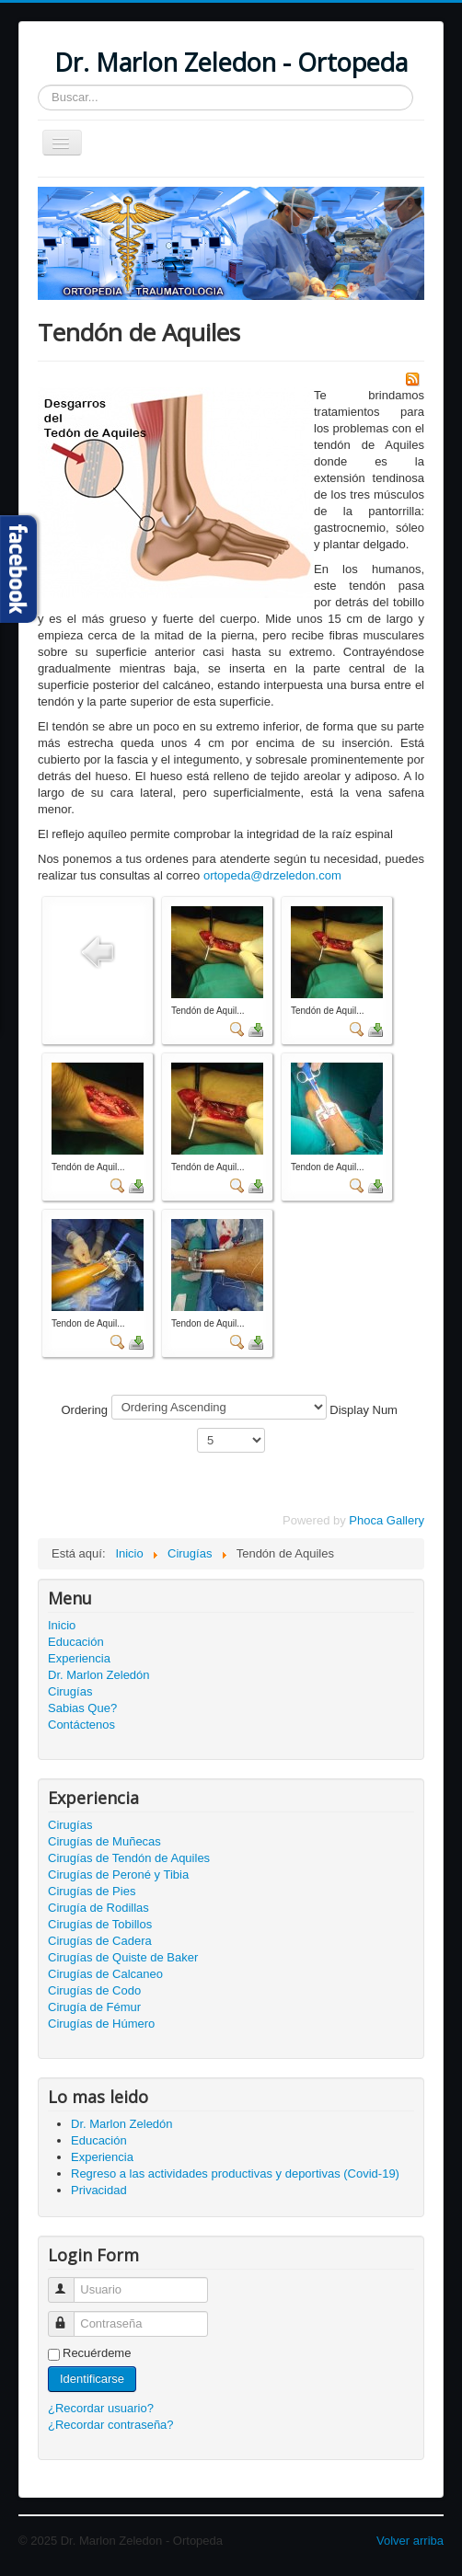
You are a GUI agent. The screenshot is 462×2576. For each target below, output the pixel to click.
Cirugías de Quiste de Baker (123, 1957)
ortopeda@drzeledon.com (272, 875)
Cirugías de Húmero (101, 2023)
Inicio (61, 1625)
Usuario (69, 2282)
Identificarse (92, 2379)
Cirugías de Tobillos (100, 1924)
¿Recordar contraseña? (111, 2425)
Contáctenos (81, 1724)
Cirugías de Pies (91, 1891)
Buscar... (38, 85)
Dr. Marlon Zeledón (99, 1675)
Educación (76, 1642)
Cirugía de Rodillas (98, 1908)
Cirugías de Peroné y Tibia (118, 1874)
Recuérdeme (97, 2353)
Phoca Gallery (386, 1520)
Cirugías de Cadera (100, 1941)
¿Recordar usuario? (101, 2408)
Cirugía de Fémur (94, 2007)
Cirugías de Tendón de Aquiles (129, 1858)
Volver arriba (410, 2540)
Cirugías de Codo (94, 1990)
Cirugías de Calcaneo (105, 1974)
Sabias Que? (82, 1708)
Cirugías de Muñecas (104, 1841)
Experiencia (79, 1658)
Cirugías (70, 1691)
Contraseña (69, 2316)
